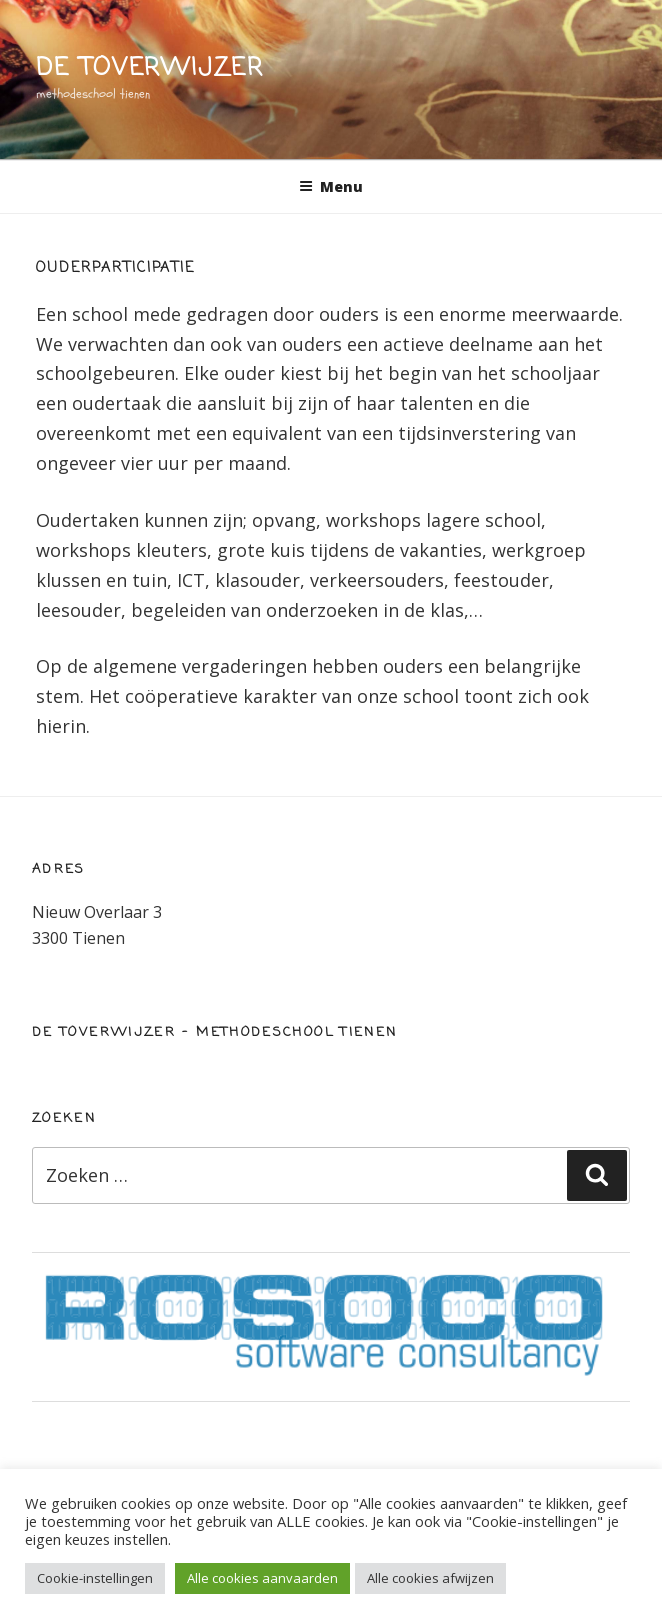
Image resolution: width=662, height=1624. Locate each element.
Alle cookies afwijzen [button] (430, 1578)
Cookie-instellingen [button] (95, 1578)
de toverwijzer (150, 68)
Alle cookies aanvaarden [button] (262, 1578)
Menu (331, 186)
